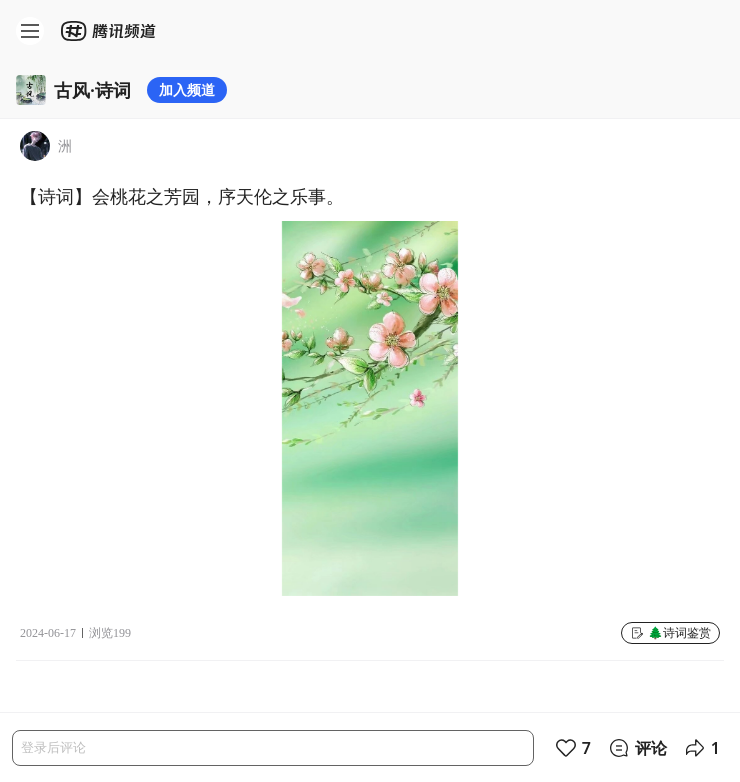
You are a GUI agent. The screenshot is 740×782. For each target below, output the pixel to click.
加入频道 (187, 89)
